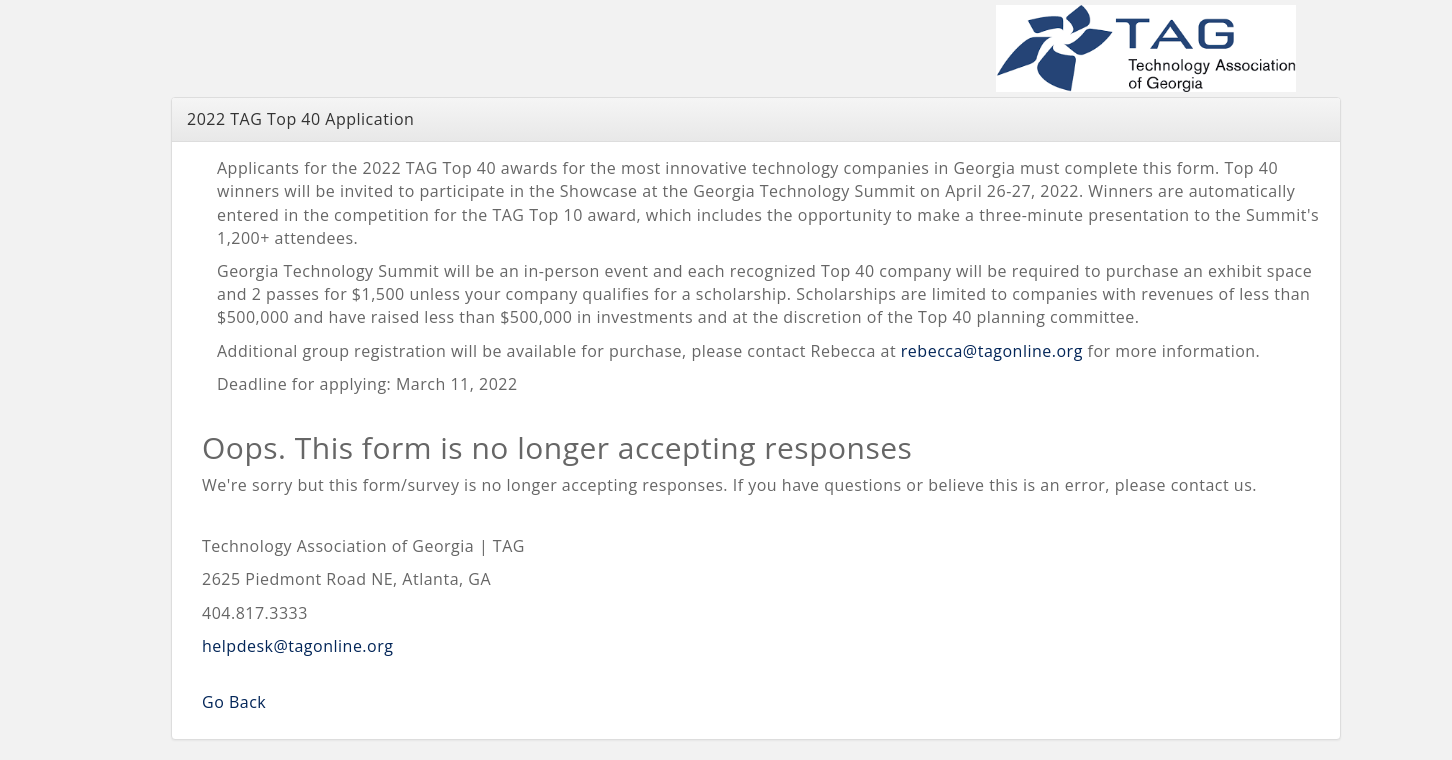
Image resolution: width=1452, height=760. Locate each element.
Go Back (234, 702)
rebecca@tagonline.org (992, 351)
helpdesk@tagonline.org (297, 646)
